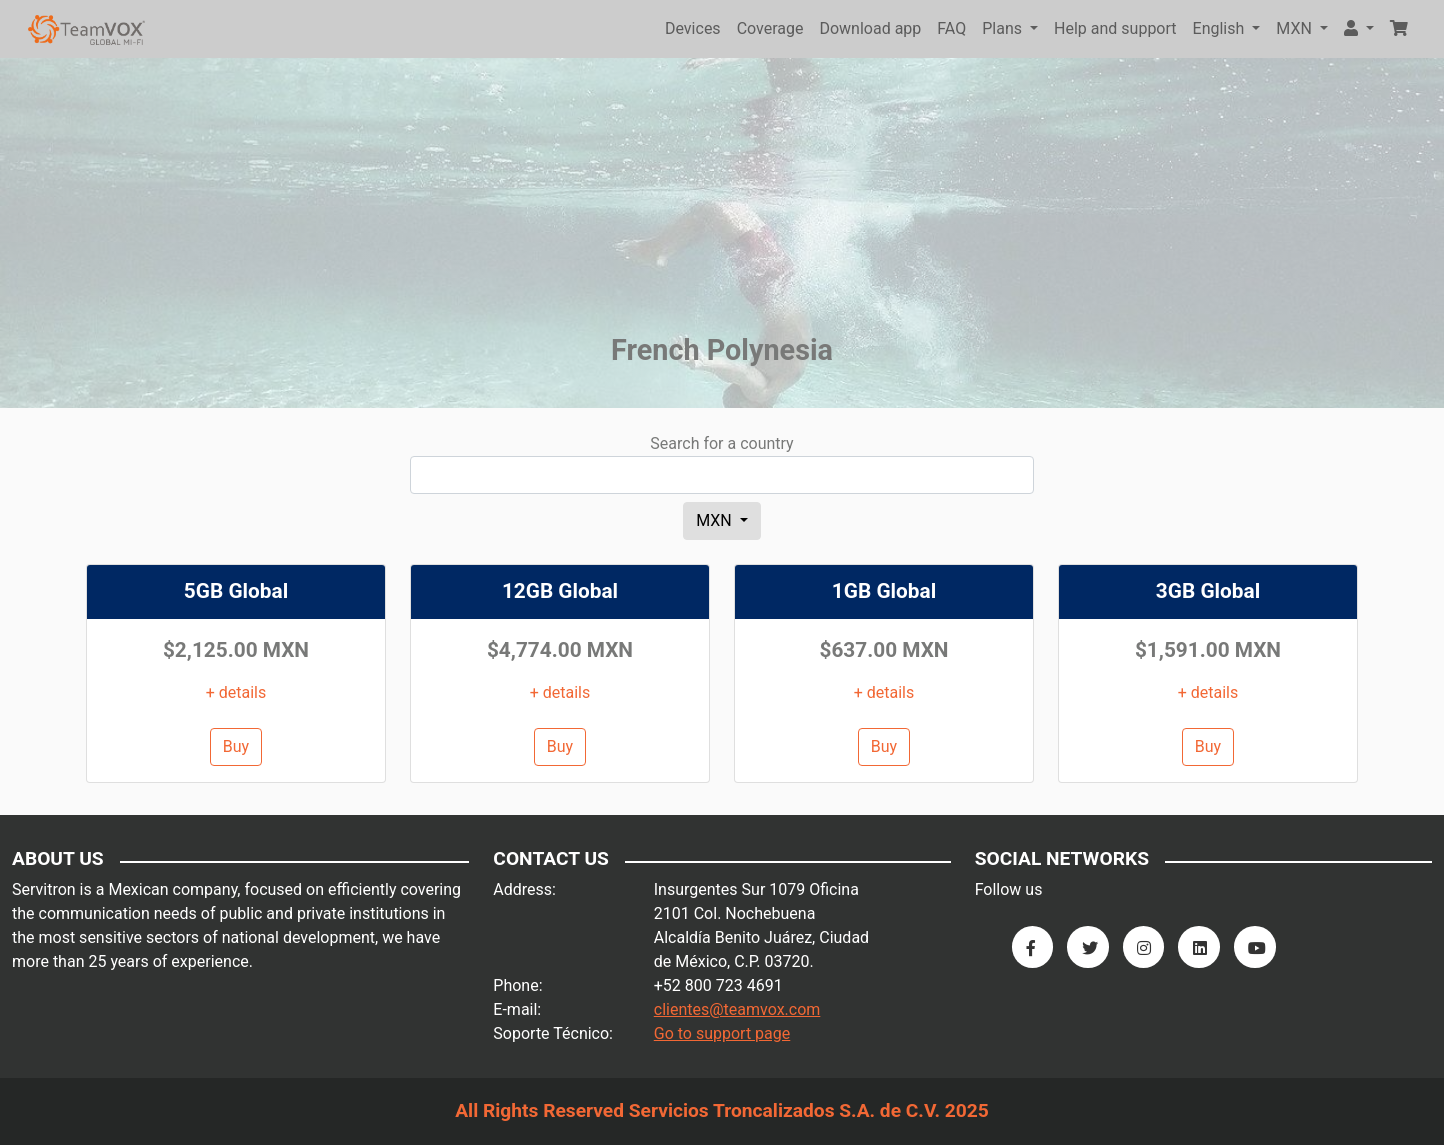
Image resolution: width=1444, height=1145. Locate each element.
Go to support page (722, 1033)
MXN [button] (1296, 28)
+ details (236, 692)
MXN (716, 520)
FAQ (951, 28)
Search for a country (721, 443)
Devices (693, 28)
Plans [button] (1004, 28)
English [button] (1221, 28)
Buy (236, 746)
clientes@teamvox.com (737, 1009)
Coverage (770, 28)
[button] (1359, 29)
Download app (870, 28)
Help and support (1115, 28)
